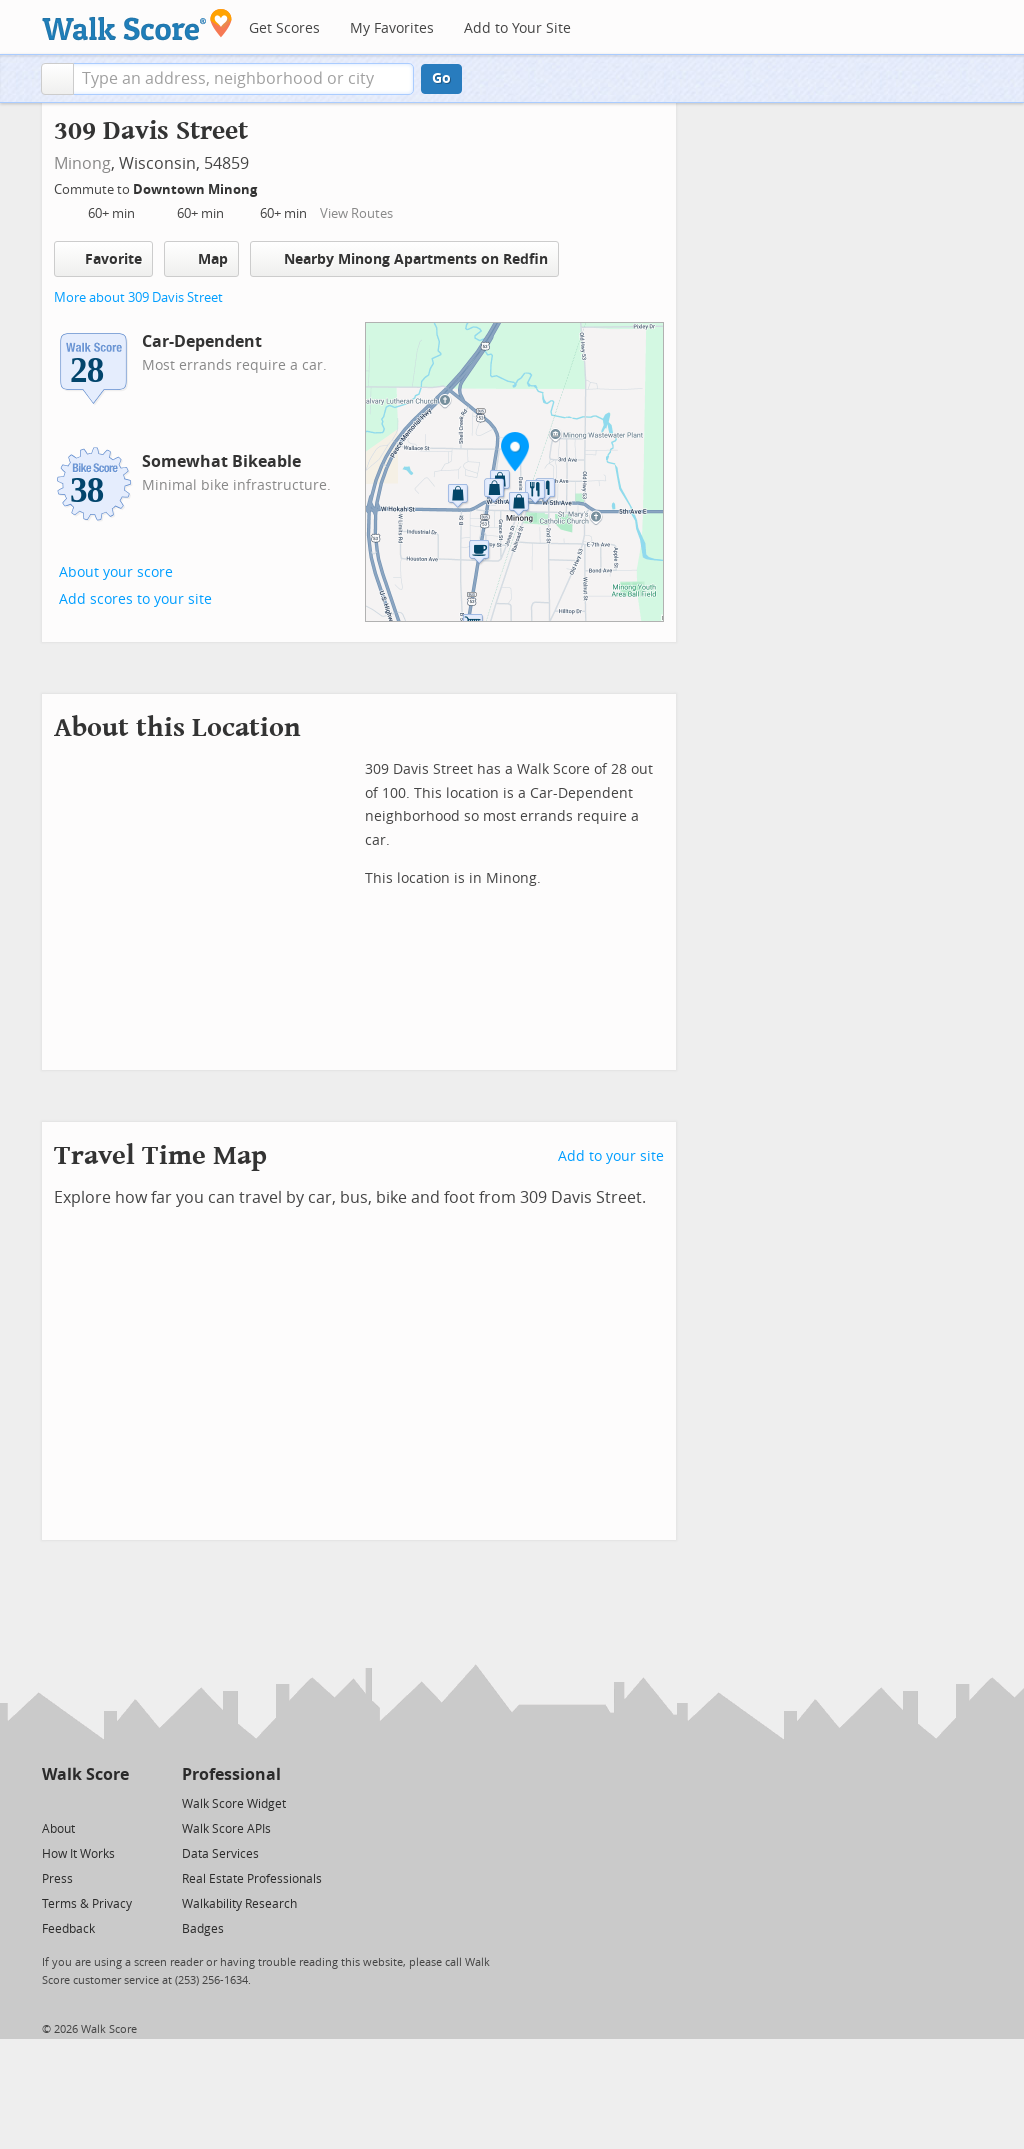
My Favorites (392, 28)
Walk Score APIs (226, 1829)
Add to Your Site (517, 28)
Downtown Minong (196, 189)
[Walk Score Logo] (137, 24)
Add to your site (611, 1156)
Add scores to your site (135, 599)
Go (441, 78)
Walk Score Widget (234, 1804)
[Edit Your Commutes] (270, 186)
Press (57, 1879)
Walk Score (85, 1774)
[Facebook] (84, 1802)
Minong (82, 163)
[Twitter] (53, 1802)
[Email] (115, 1802)
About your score (116, 572)
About (58, 1829)
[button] (57, 79)
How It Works (78, 1854)
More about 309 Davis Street (138, 297)
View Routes (356, 213)
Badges (203, 1929)
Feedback (68, 1929)
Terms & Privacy (87, 1904)
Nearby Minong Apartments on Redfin (404, 258)
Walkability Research (239, 1904)
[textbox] (243, 79)
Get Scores (284, 28)
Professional (231, 1774)
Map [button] (201, 259)
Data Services (220, 1854)
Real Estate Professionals (252, 1879)
